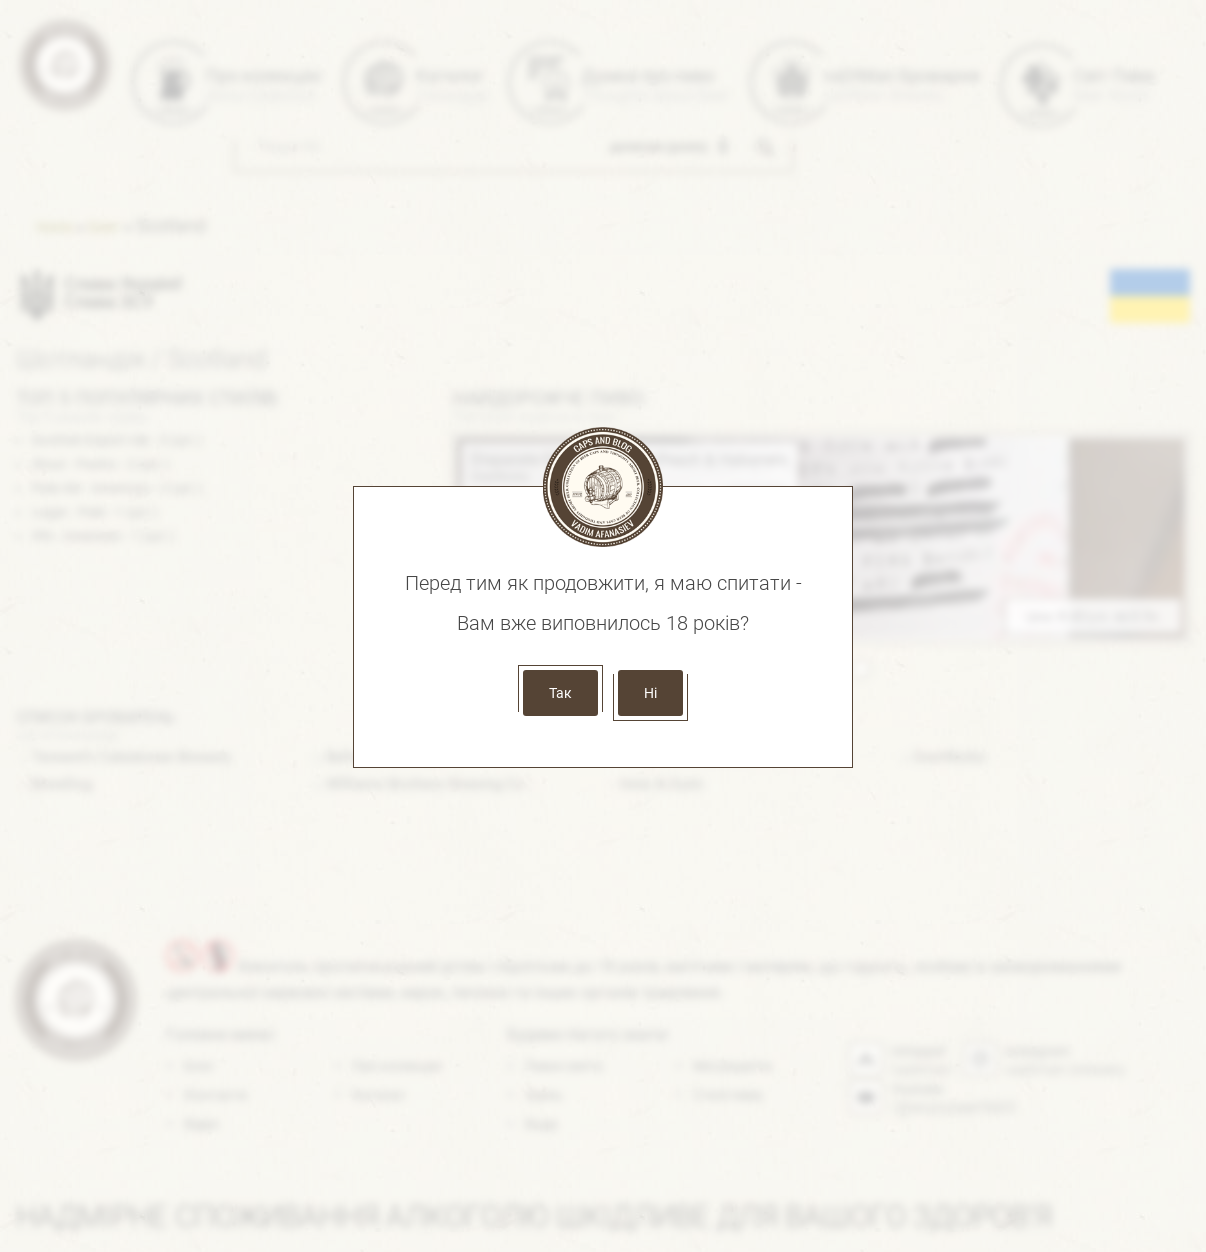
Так (560, 693)
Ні (650, 693)
